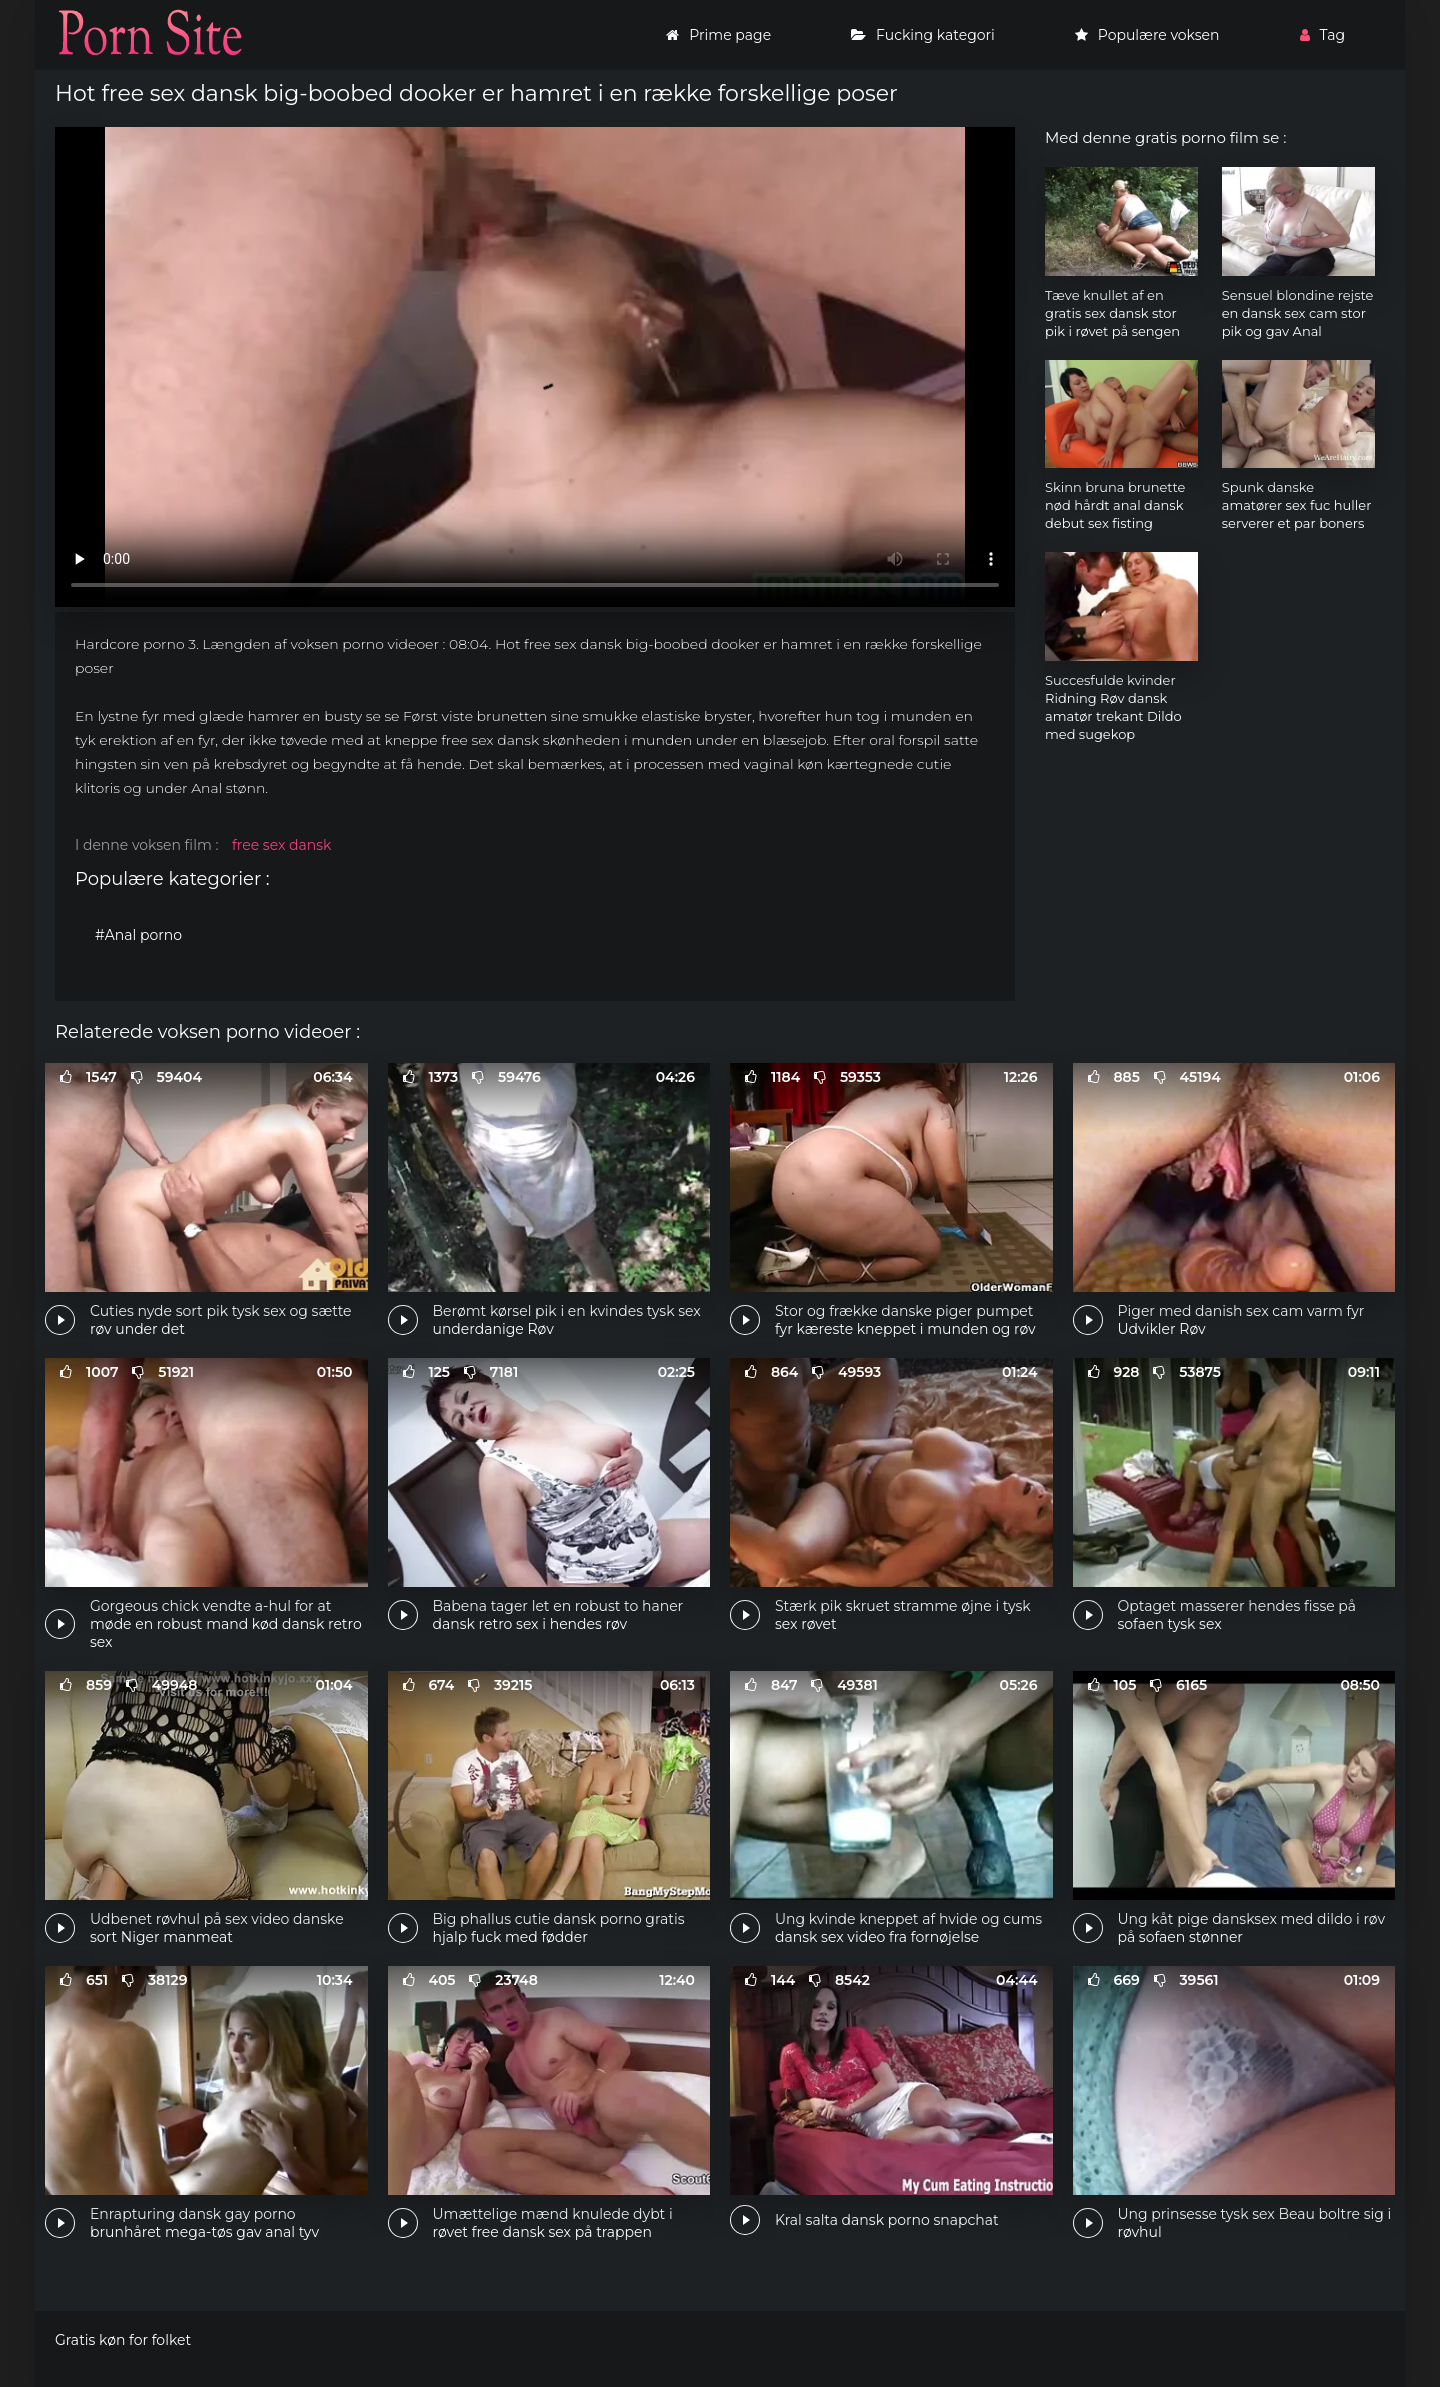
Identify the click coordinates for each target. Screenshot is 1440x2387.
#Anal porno (138, 935)
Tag (1322, 35)
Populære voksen (1147, 35)
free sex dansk (281, 845)
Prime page (718, 35)
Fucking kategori (923, 35)
